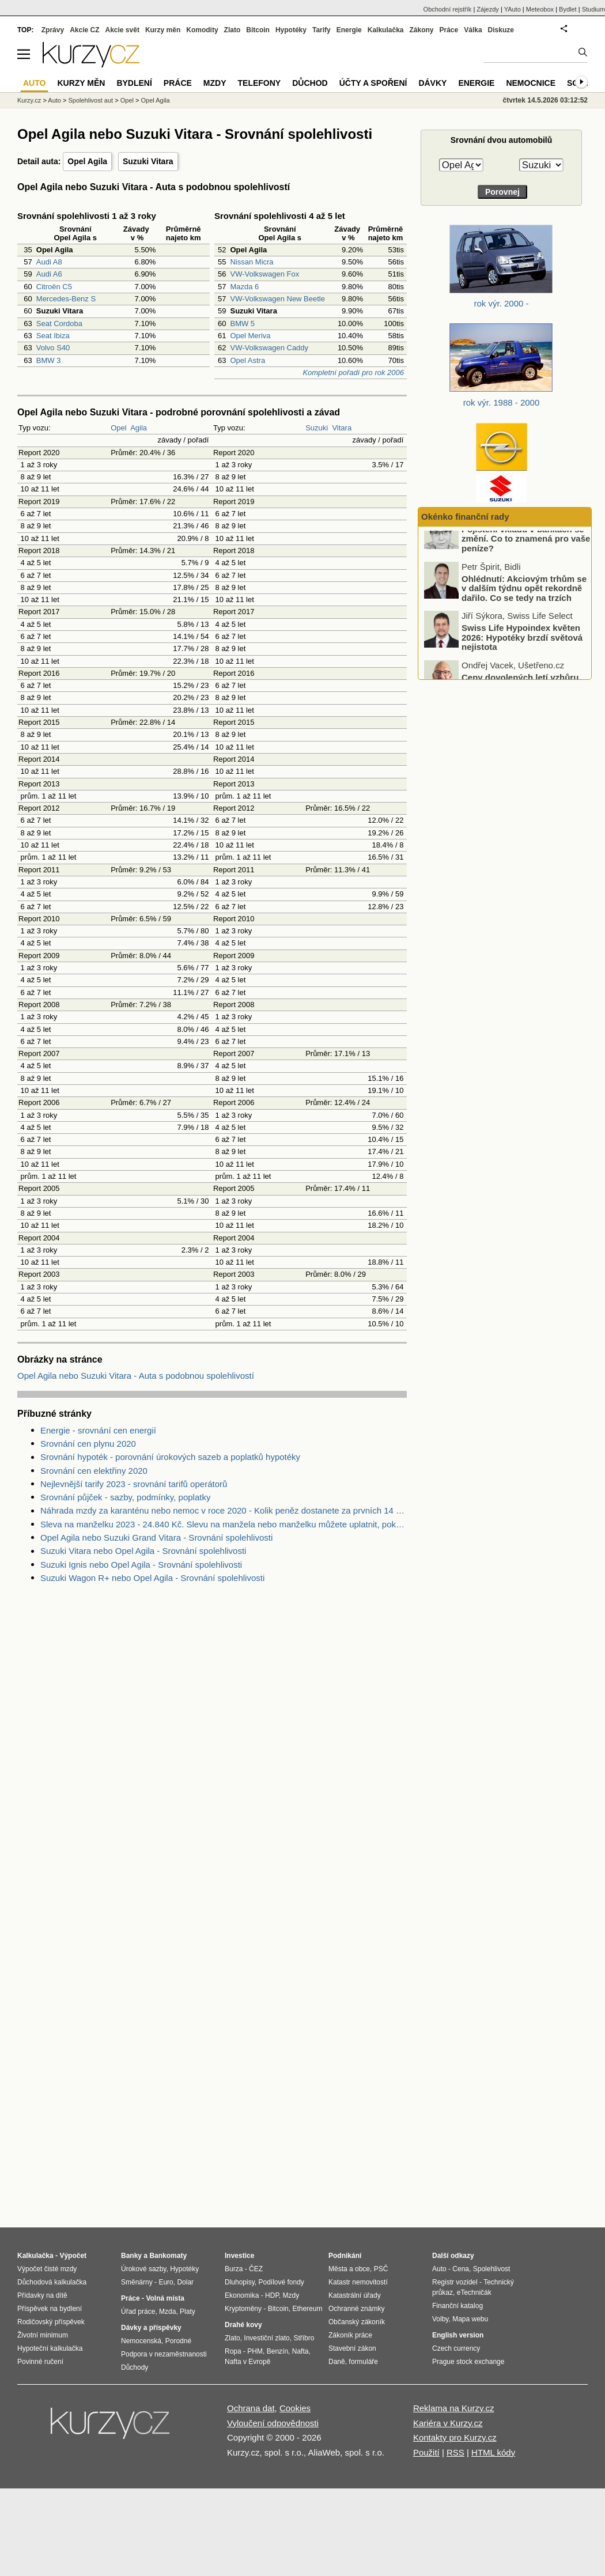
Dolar (185, 2282)
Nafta (300, 2351)
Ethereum (307, 2309)
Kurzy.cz (29, 100)
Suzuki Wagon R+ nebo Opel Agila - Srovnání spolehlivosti (152, 1578)
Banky (131, 2256)
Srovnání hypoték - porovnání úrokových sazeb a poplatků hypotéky (170, 1457)
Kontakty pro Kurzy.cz (455, 2437)
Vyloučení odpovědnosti (273, 2423)
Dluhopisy (240, 2282)
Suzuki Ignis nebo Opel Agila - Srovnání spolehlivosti (141, 1564)
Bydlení (134, 83)
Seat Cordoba (59, 323)
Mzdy (214, 83)
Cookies (295, 2408)
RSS (455, 2452)
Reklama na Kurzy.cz (453, 2408)
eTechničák (474, 2292)
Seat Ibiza (53, 335)
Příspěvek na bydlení (49, 2309)
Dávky (432, 83)
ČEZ (256, 2269)
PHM (255, 2351)
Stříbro (303, 2338)
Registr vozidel (455, 2282)
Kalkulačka (386, 30)
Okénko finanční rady (465, 516)
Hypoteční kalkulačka (49, 2348)
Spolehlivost (492, 2269)
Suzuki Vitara (148, 161)
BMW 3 (48, 360)
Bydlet (568, 9)
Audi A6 (49, 274)
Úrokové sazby (143, 2269)
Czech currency (456, 2348)
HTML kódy (493, 2452)
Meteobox (540, 9)
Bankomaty (168, 2256)
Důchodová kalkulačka (51, 2282)
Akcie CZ (84, 30)
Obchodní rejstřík (447, 9)
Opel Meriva (250, 335)
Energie (349, 30)
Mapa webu (470, 2319)
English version (457, 2335)
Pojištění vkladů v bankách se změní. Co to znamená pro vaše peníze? (526, 557)
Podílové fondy (281, 2282)
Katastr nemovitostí (358, 2282)
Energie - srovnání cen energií (98, 1430)
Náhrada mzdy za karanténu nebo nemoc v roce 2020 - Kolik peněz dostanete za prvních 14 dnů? (223, 1510)
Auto (54, 100)
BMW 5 (242, 323)
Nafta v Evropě (247, 2362)
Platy (187, 2312)
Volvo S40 (53, 347)
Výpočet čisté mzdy (47, 2269)
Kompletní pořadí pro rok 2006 (353, 372)
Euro (165, 2282)
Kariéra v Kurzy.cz (448, 2423)
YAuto (512, 9)
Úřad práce (138, 2312)
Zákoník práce (350, 2335)
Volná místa (165, 2298)
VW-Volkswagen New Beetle (277, 298)
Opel (118, 427)
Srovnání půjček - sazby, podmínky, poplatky (125, 1497)
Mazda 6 (244, 286)
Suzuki (316, 427)
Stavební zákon (352, 2348)
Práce (449, 30)
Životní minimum (42, 2335)
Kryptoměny (243, 2309)
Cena (460, 2269)
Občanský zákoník (356, 2322)
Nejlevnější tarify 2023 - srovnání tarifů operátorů (133, 1484)
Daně (336, 2362)
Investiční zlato (266, 2338)
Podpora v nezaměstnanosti (164, 2354)
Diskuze (501, 30)
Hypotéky (291, 30)
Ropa (233, 2351)
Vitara (341, 427)
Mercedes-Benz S (66, 298)
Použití (426, 2452)
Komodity (202, 30)
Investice (239, 2256)
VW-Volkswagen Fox (264, 274)
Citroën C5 (54, 286)
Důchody (134, 2367)
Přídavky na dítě (42, 2295)
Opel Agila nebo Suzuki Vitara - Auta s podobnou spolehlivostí (135, 1375)
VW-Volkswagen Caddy (269, 347)
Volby (440, 2319)
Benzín (277, 2351)
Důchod (309, 83)
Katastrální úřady (354, 2295)
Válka (473, 30)
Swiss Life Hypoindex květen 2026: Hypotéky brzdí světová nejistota (522, 656)
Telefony (259, 83)
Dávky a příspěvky (151, 2328)
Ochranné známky (356, 2309)
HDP (272, 2295)
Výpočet (72, 2256)
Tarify (321, 30)
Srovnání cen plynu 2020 (88, 1443)
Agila (138, 427)
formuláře (363, 2362)
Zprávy (52, 30)
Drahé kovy (243, 2325)
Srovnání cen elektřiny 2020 (94, 1471)
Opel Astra (247, 360)
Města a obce (349, 2269)
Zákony (421, 30)
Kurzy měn (162, 30)
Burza (234, 2269)
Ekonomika (242, 2295)
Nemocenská (141, 2341)
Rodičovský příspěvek (51, 2322)
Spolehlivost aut (90, 100)
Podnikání (344, 2256)
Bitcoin (258, 30)
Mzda (167, 2312)
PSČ (381, 2269)
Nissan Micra (251, 262)
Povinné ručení (40, 2362)
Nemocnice (530, 83)
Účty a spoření (373, 83)
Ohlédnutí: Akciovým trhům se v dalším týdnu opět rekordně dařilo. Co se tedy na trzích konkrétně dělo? (524, 612)
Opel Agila (87, 161)
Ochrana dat (251, 2408)
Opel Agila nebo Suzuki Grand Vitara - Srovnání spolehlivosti (156, 1537)
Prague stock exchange (468, 2362)
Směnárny (137, 2282)
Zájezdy (488, 9)
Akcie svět (122, 30)
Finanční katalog (457, 2306)
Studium (593, 9)
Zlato (232, 30)
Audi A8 (49, 262)
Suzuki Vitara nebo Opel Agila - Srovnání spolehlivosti (143, 1551)
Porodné (178, 2341)
